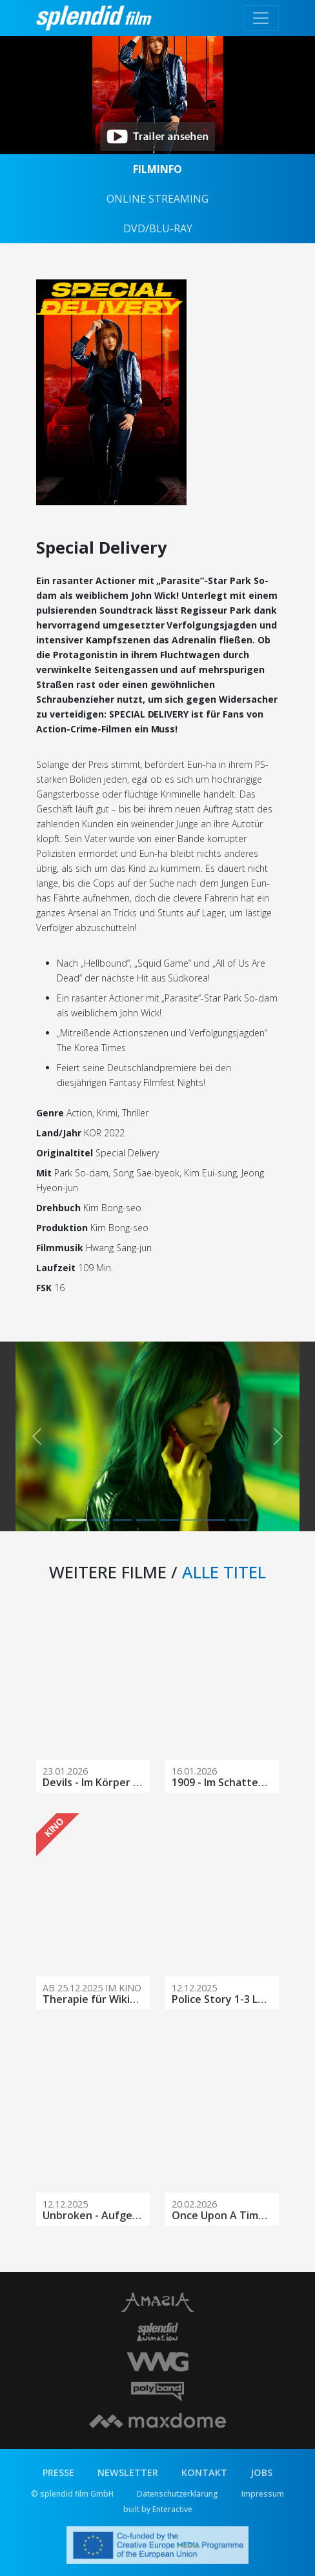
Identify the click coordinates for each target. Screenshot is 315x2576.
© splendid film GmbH (72, 2493)
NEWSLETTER (127, 2472)
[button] (36, 1436)
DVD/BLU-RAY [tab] (157, 228)
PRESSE (58, 2472)
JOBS (261, 2472)
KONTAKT (204, 2472)
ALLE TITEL (224, 1572)
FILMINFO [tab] (157, 169)
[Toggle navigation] (261, 18)
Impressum (262, 2493)
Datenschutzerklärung (177, 2493)
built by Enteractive (157, 2509)
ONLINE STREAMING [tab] (157, 199)
